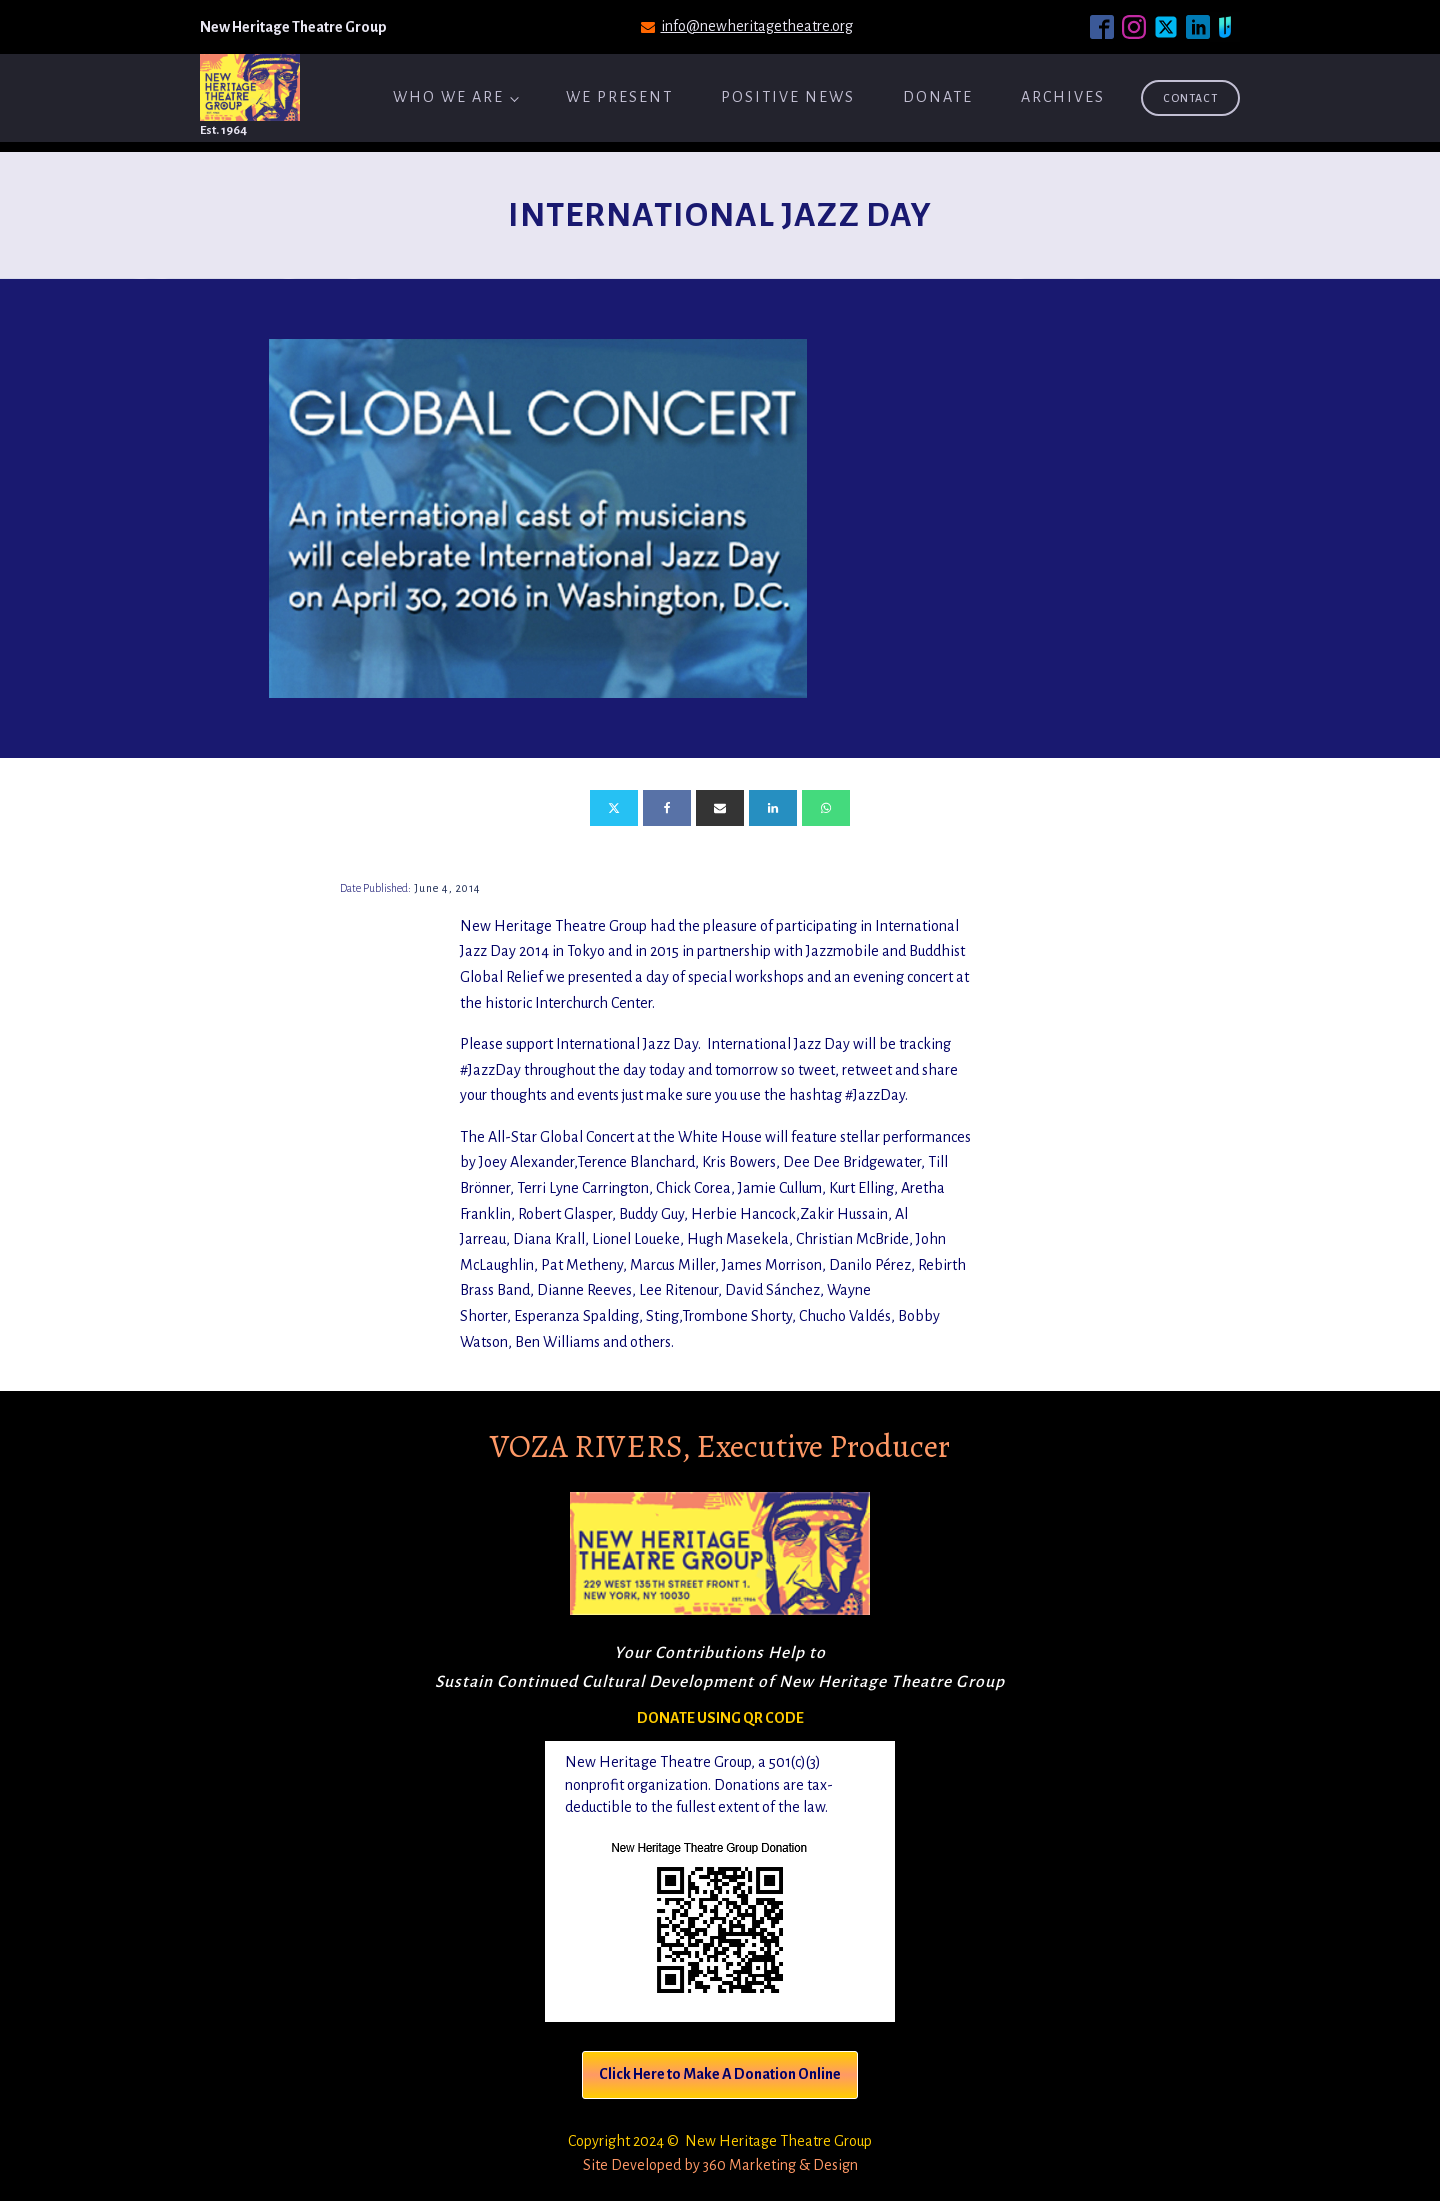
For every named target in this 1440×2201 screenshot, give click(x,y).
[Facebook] (667, 808)
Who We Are (448, 97)
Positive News (788, 97)
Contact (1190, 98)
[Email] (720, 808)
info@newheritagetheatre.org (757, 26)
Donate (938, 97)
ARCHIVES (1063, 97)
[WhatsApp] (826, 808)
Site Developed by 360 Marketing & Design (720, 2165)
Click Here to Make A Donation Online (720, 2074)
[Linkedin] (773, 808)
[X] (614, 808)
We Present (619, 97)
